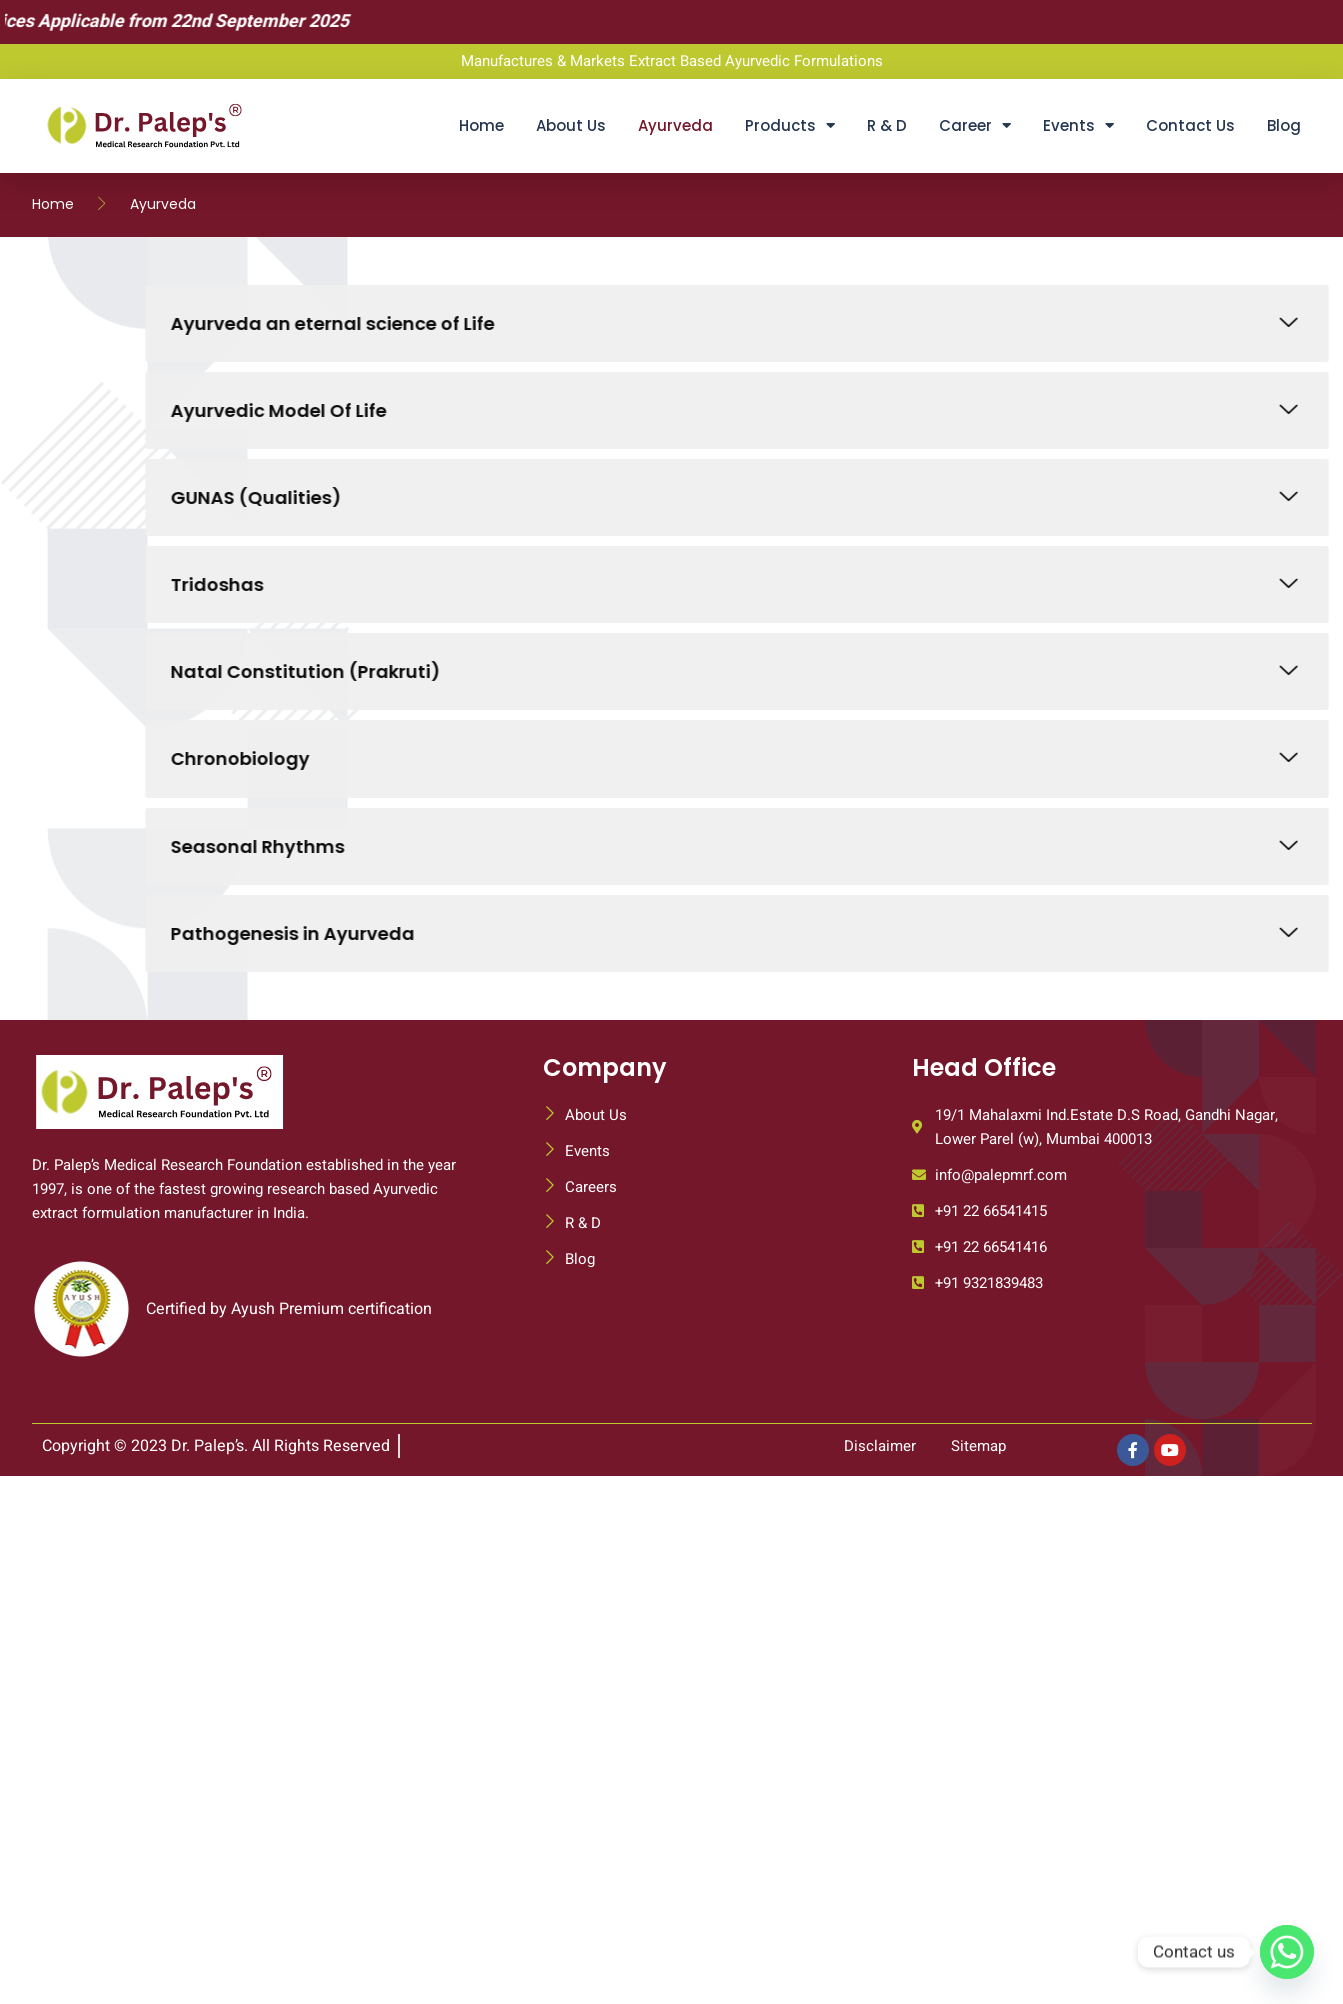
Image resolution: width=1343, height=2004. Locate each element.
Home (481, 125)
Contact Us (1190, 125)
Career (975, 125)
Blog (1284, 125)
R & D (887, 125)
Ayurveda (675, 125)
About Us (571, 125)
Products (790, 125)
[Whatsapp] (1287, 1952)
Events (1078, 125)
